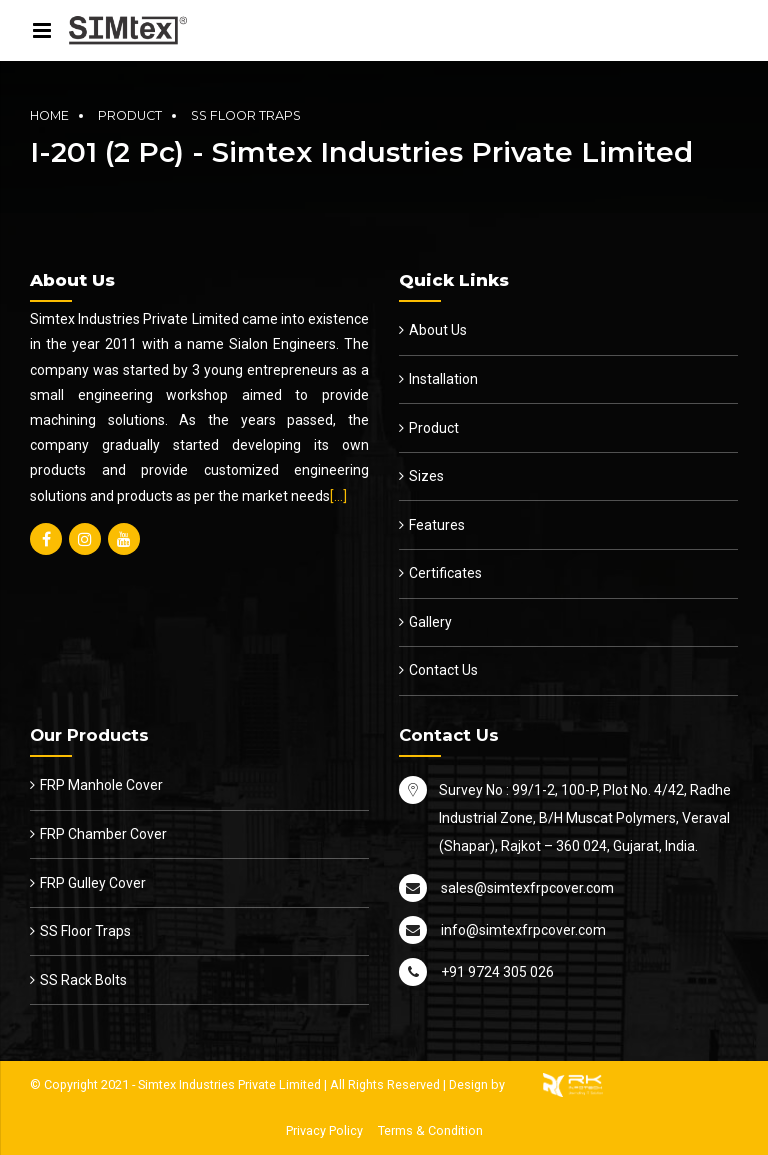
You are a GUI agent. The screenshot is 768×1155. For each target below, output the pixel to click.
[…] (338, 496)
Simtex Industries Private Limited (229, 1084)
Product (130, 115)
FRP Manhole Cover (101, 785)
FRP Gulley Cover (93, 883)
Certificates (445, 573)
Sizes (426, 476)
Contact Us (443, 670)
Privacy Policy (324, 1130)
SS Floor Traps (246, 115)
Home (49, 115)
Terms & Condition (430, 1130)
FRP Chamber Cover (103, 834)
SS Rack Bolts (83, 980)
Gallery (430, 622)
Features (437, 525)
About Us (438, 330)
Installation (443, 379)
